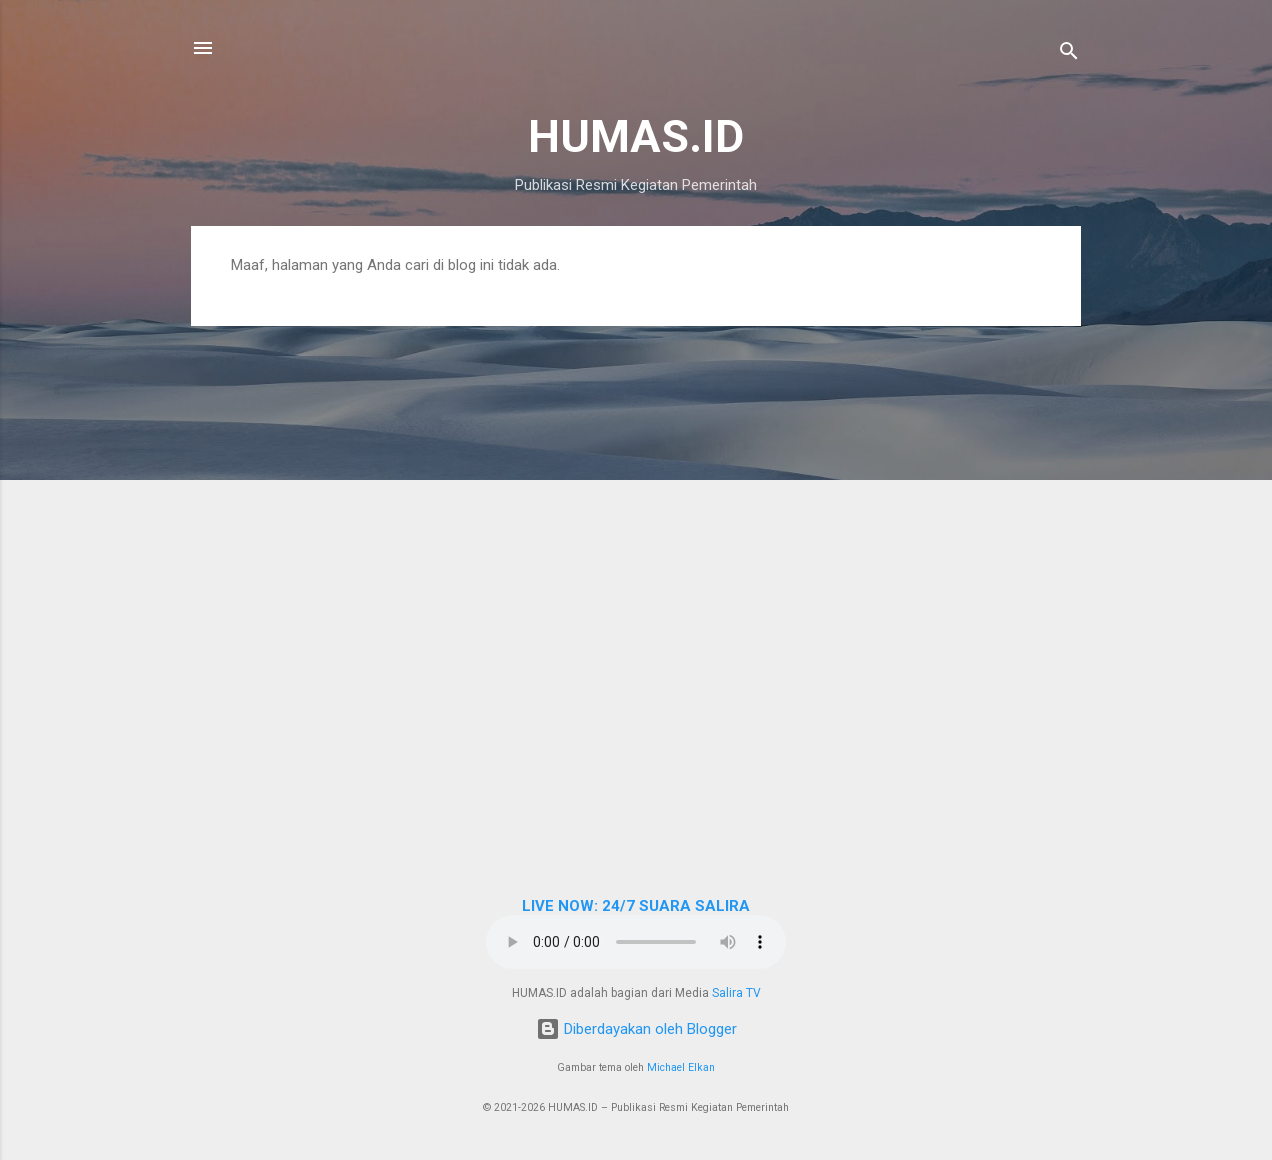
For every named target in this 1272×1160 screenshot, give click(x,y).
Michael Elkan (681, 1067)
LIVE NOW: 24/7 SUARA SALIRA (636, 906)
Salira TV (736, 993)
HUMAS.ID (636, 136)
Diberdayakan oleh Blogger (636, 1029)
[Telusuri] (1069, 54)
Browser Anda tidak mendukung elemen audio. (636, 942)
